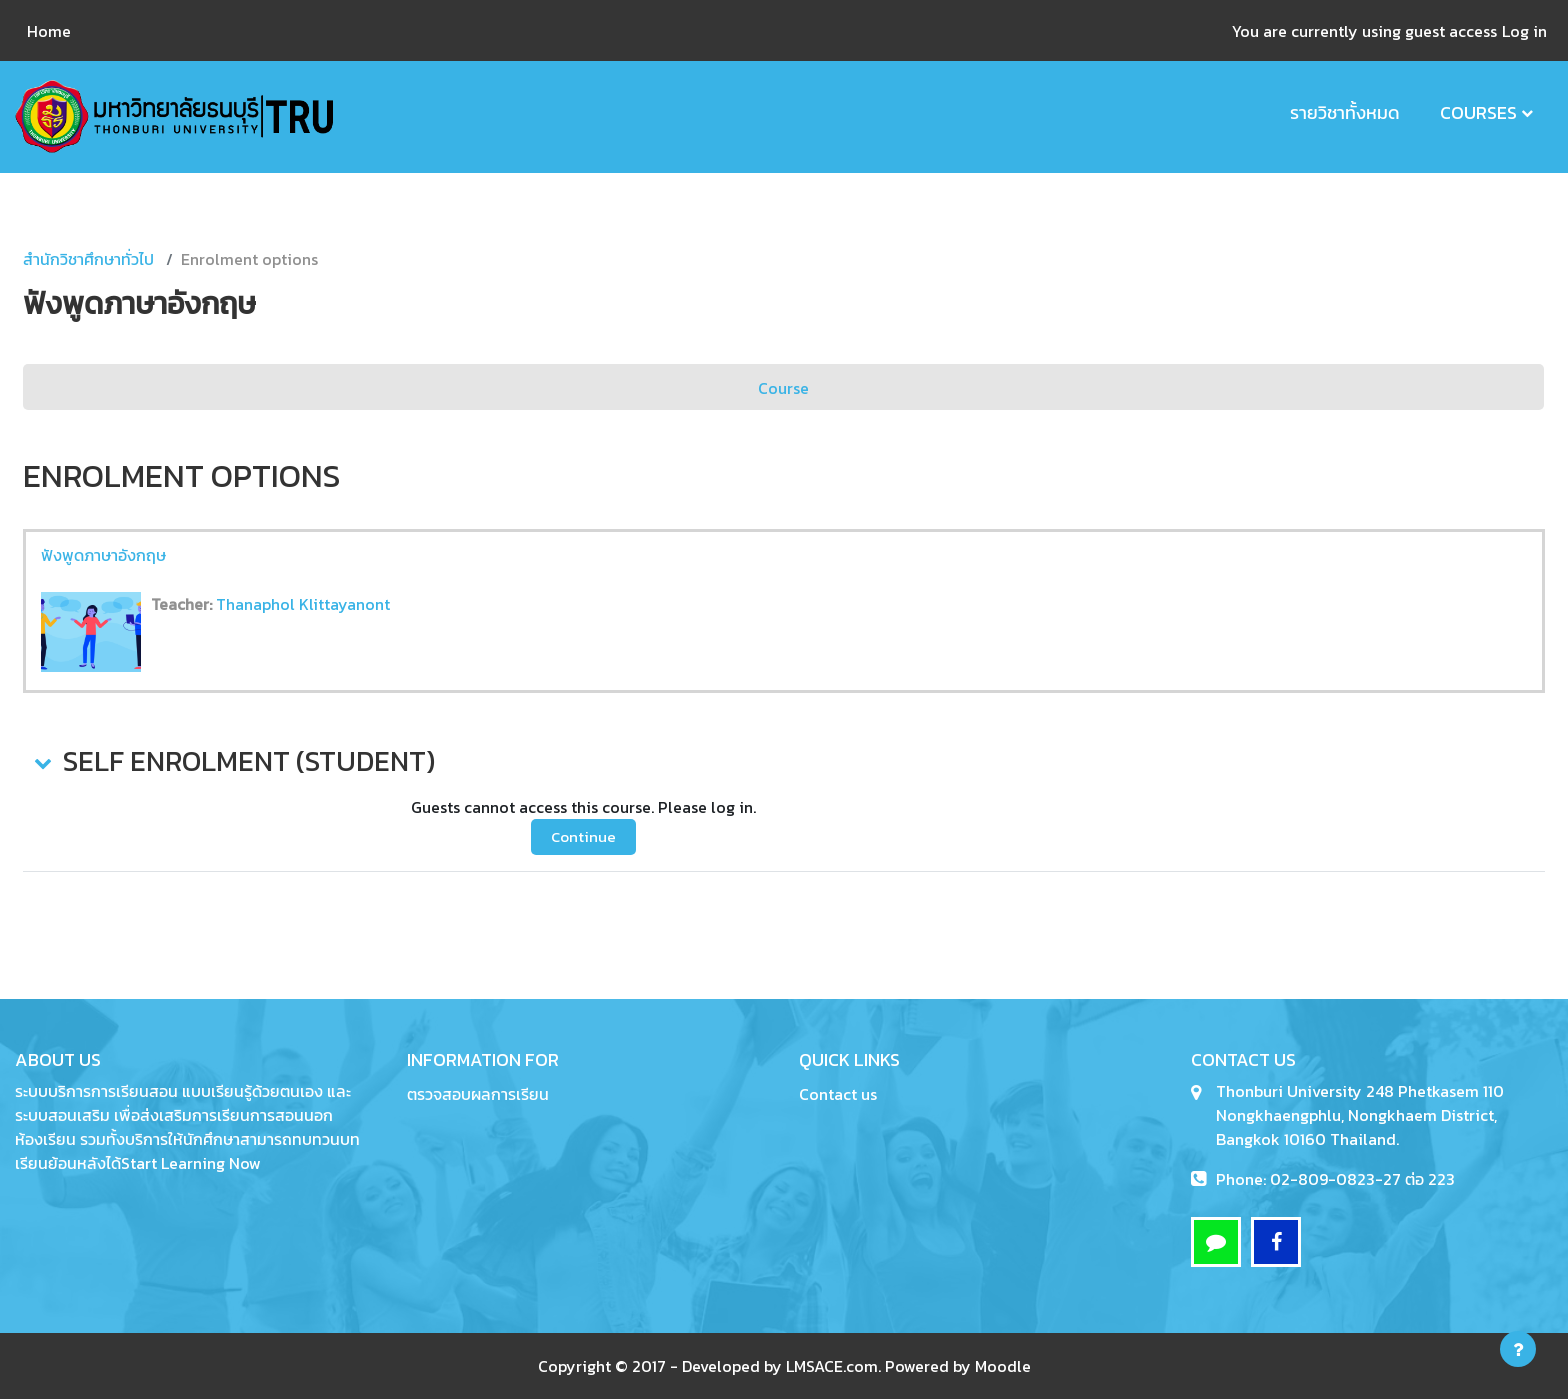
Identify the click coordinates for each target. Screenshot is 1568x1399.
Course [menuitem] (783, 388)
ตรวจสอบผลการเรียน (478, 1094)
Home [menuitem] (49, 31)
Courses (1478, 112)
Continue (583, 836)
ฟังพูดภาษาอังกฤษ (103, 555)
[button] (41, 762)
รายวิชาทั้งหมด (1345, 112)
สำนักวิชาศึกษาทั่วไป (88, 259)
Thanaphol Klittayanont (303, 604)
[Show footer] (1518, 1349)
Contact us (838, 1094)
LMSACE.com (832, 1366)
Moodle (1003, 1366)
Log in (1524, 31)
